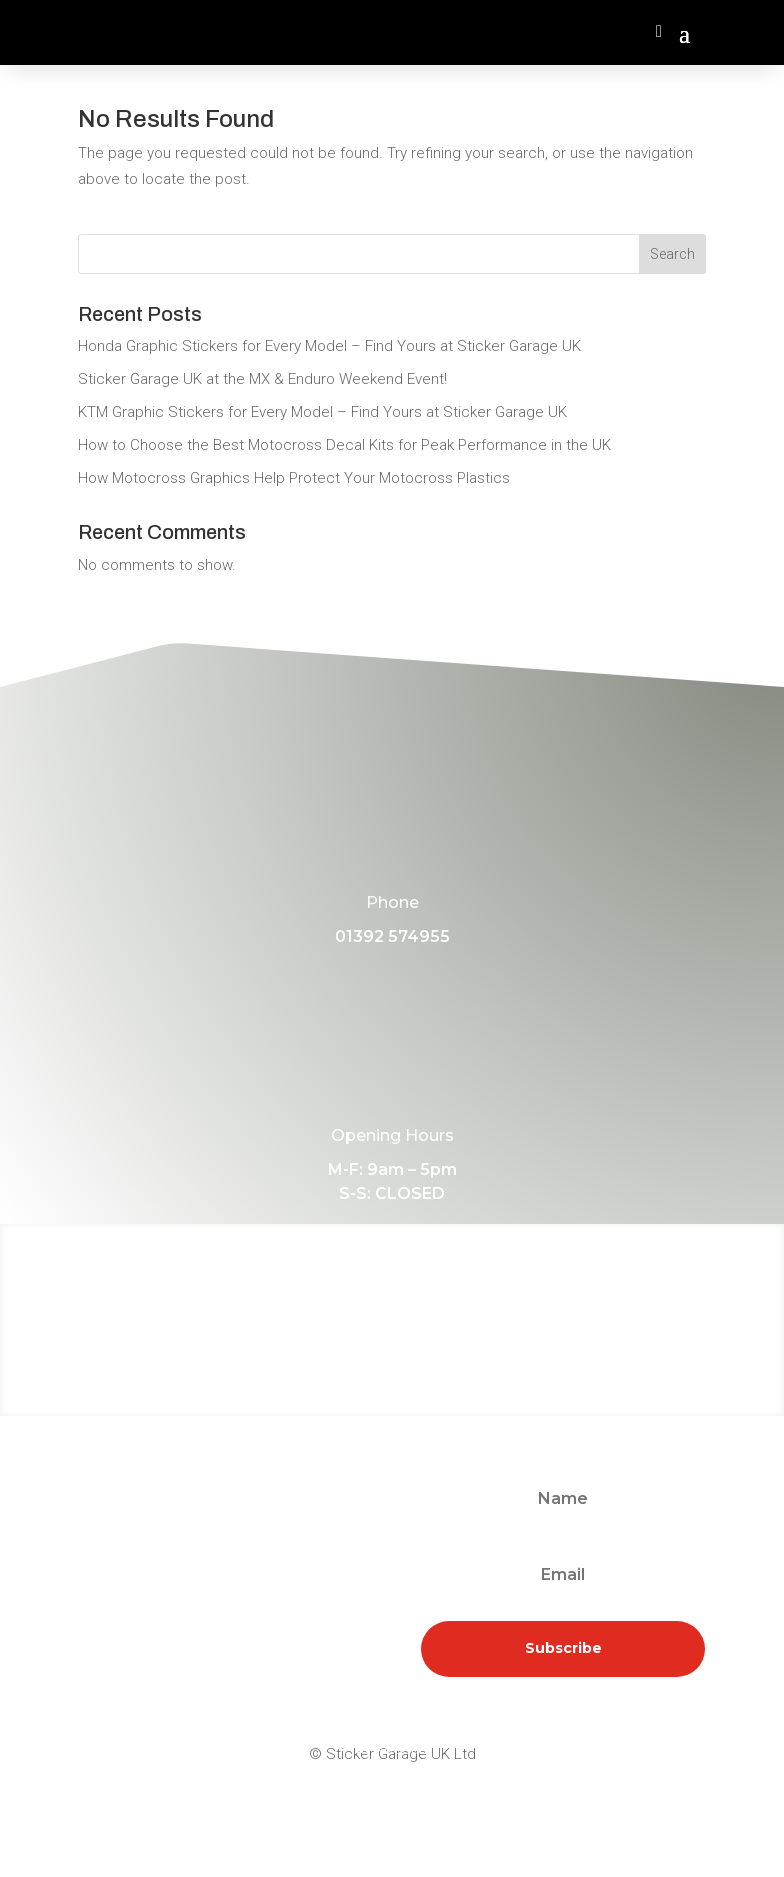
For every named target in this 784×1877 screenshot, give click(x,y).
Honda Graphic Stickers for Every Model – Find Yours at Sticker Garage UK (329, 346)
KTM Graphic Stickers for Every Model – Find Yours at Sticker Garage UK (322, 412)
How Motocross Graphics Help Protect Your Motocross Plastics (294, 478)
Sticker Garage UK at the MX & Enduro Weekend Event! (262, 379)
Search (672, 254)
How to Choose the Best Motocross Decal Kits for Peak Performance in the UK (344, 445)
